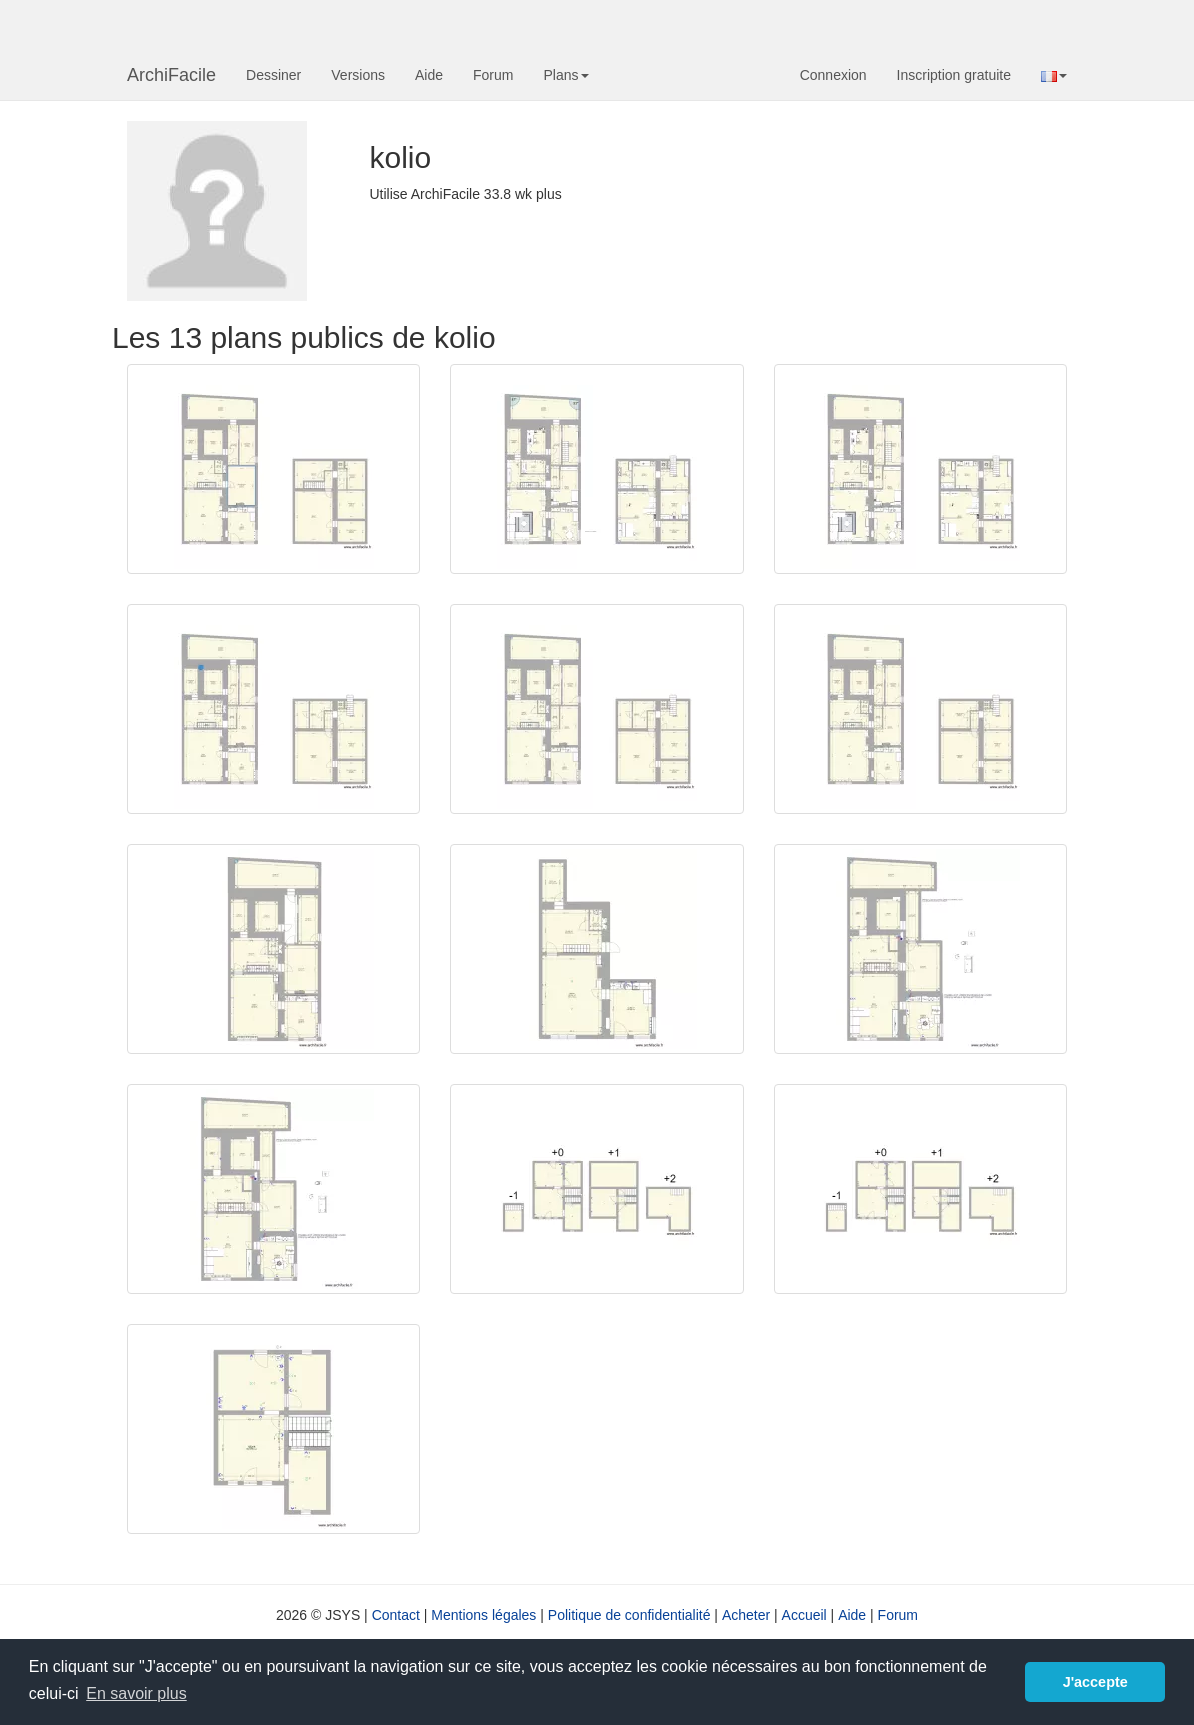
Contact (396, 1615)
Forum (493, 75)
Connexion (833, 75)
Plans (565, 75)
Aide (429, 75)
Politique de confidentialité (629, 1615)
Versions (358, 75)
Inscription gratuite (954, 75)
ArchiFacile (171, 75)
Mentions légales (483, 1615)
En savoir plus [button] (136, 1693)
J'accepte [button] (1095, 1682)
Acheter (746, 1615)
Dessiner (273, 75)
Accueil (804, 1615)
